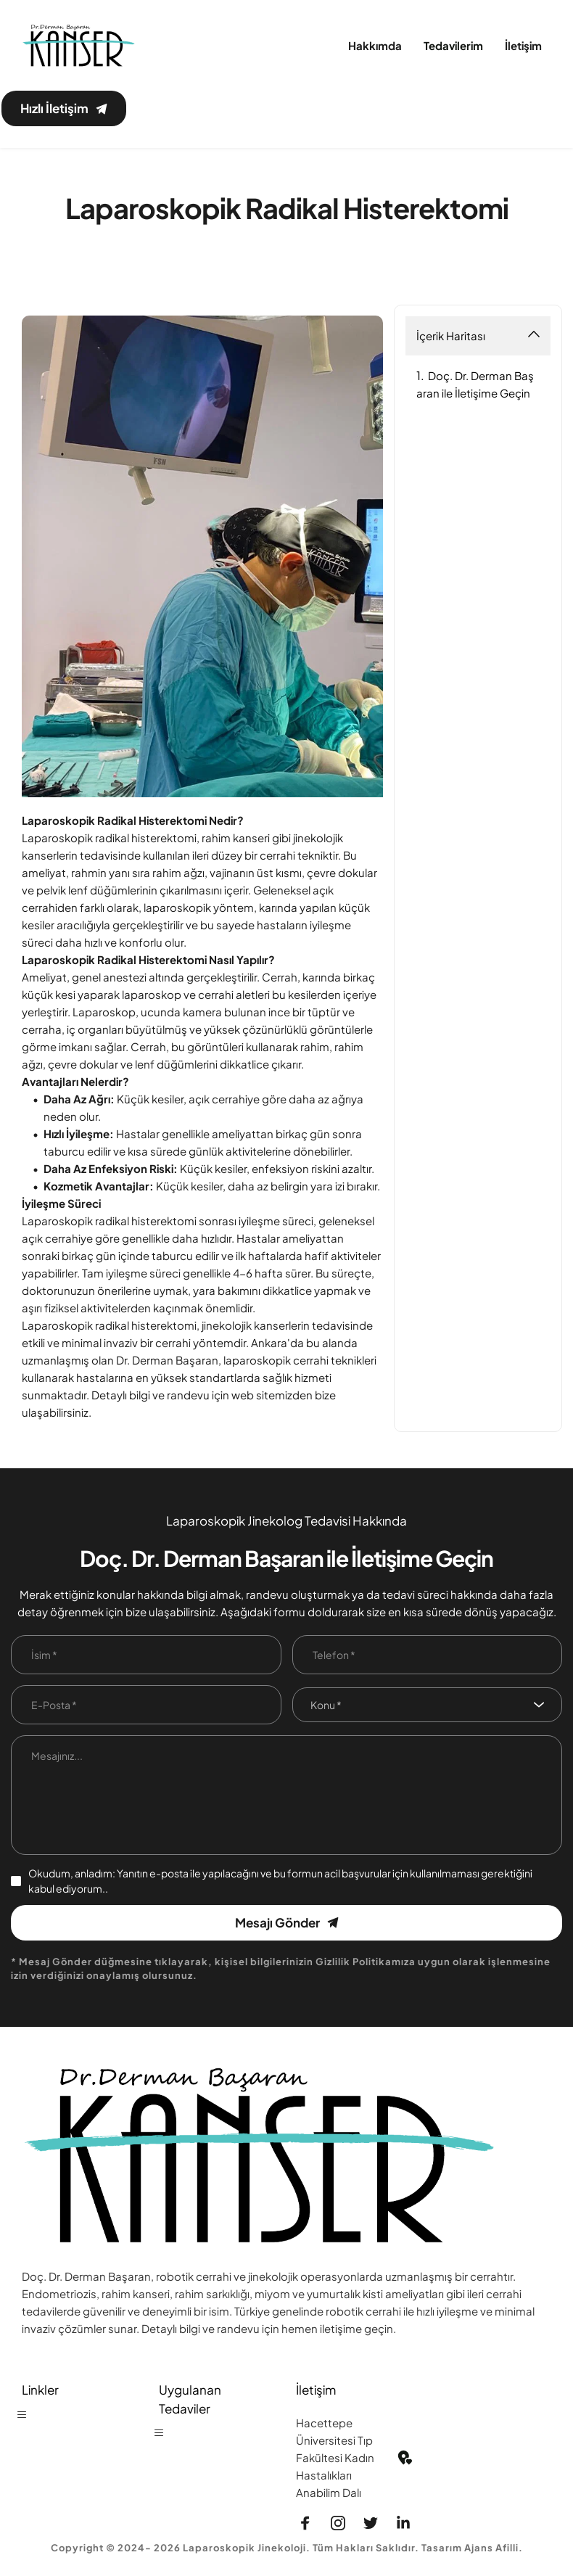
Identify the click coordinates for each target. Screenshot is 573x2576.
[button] (28, 2416)
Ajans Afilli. (493, 2543)
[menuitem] (375, 45)
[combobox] (427, 1701)
